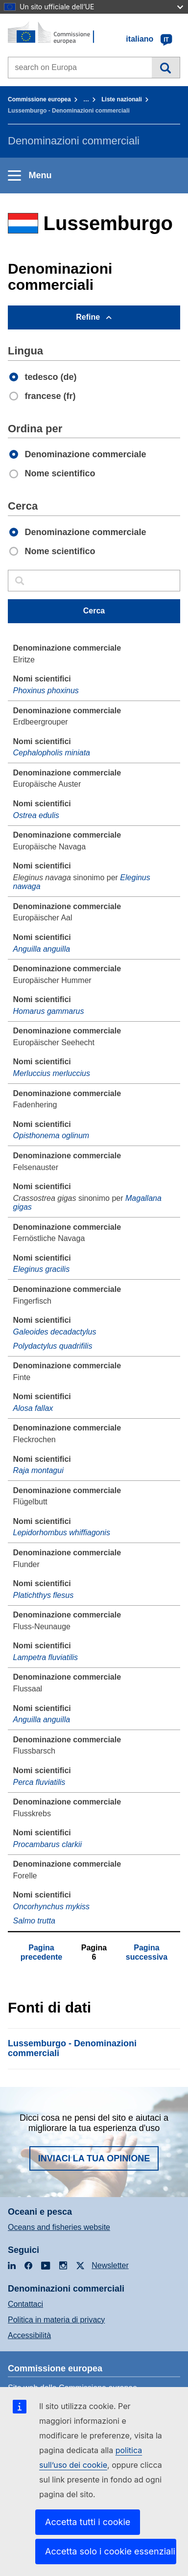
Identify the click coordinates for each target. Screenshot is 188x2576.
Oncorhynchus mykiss (51, 1906)
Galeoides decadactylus (54, 1332)
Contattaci (25, 2304)
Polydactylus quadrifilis (53, 1346)
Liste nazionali (121, 99)
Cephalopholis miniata (51, 753)
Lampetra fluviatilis (45, 1657)
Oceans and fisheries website (59, 2227)
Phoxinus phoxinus (46, 690)
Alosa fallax (33, 1408)
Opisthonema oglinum (51, 1135)
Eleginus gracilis (41, 1269)
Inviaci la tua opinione (94, 2158)
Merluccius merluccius (51, 1073)
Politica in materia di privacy (56, 2320)
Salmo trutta (34, 1921)
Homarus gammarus (48, 1011)
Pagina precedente (41, 1952)
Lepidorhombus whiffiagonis (61, 1532)
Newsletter (110, 2265)
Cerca (166, 67)
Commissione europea (39, 99)
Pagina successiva (146, 1952)
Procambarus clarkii (47, 1844)
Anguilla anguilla (41, 949)
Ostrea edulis (36, 815)
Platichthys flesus (43, 1595)
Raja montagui (38, 1470)
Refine (88, 317)
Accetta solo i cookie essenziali (110, 2551)
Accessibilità (29, 2335)
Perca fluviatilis (39, 1782)
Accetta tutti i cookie (87, 2522)
